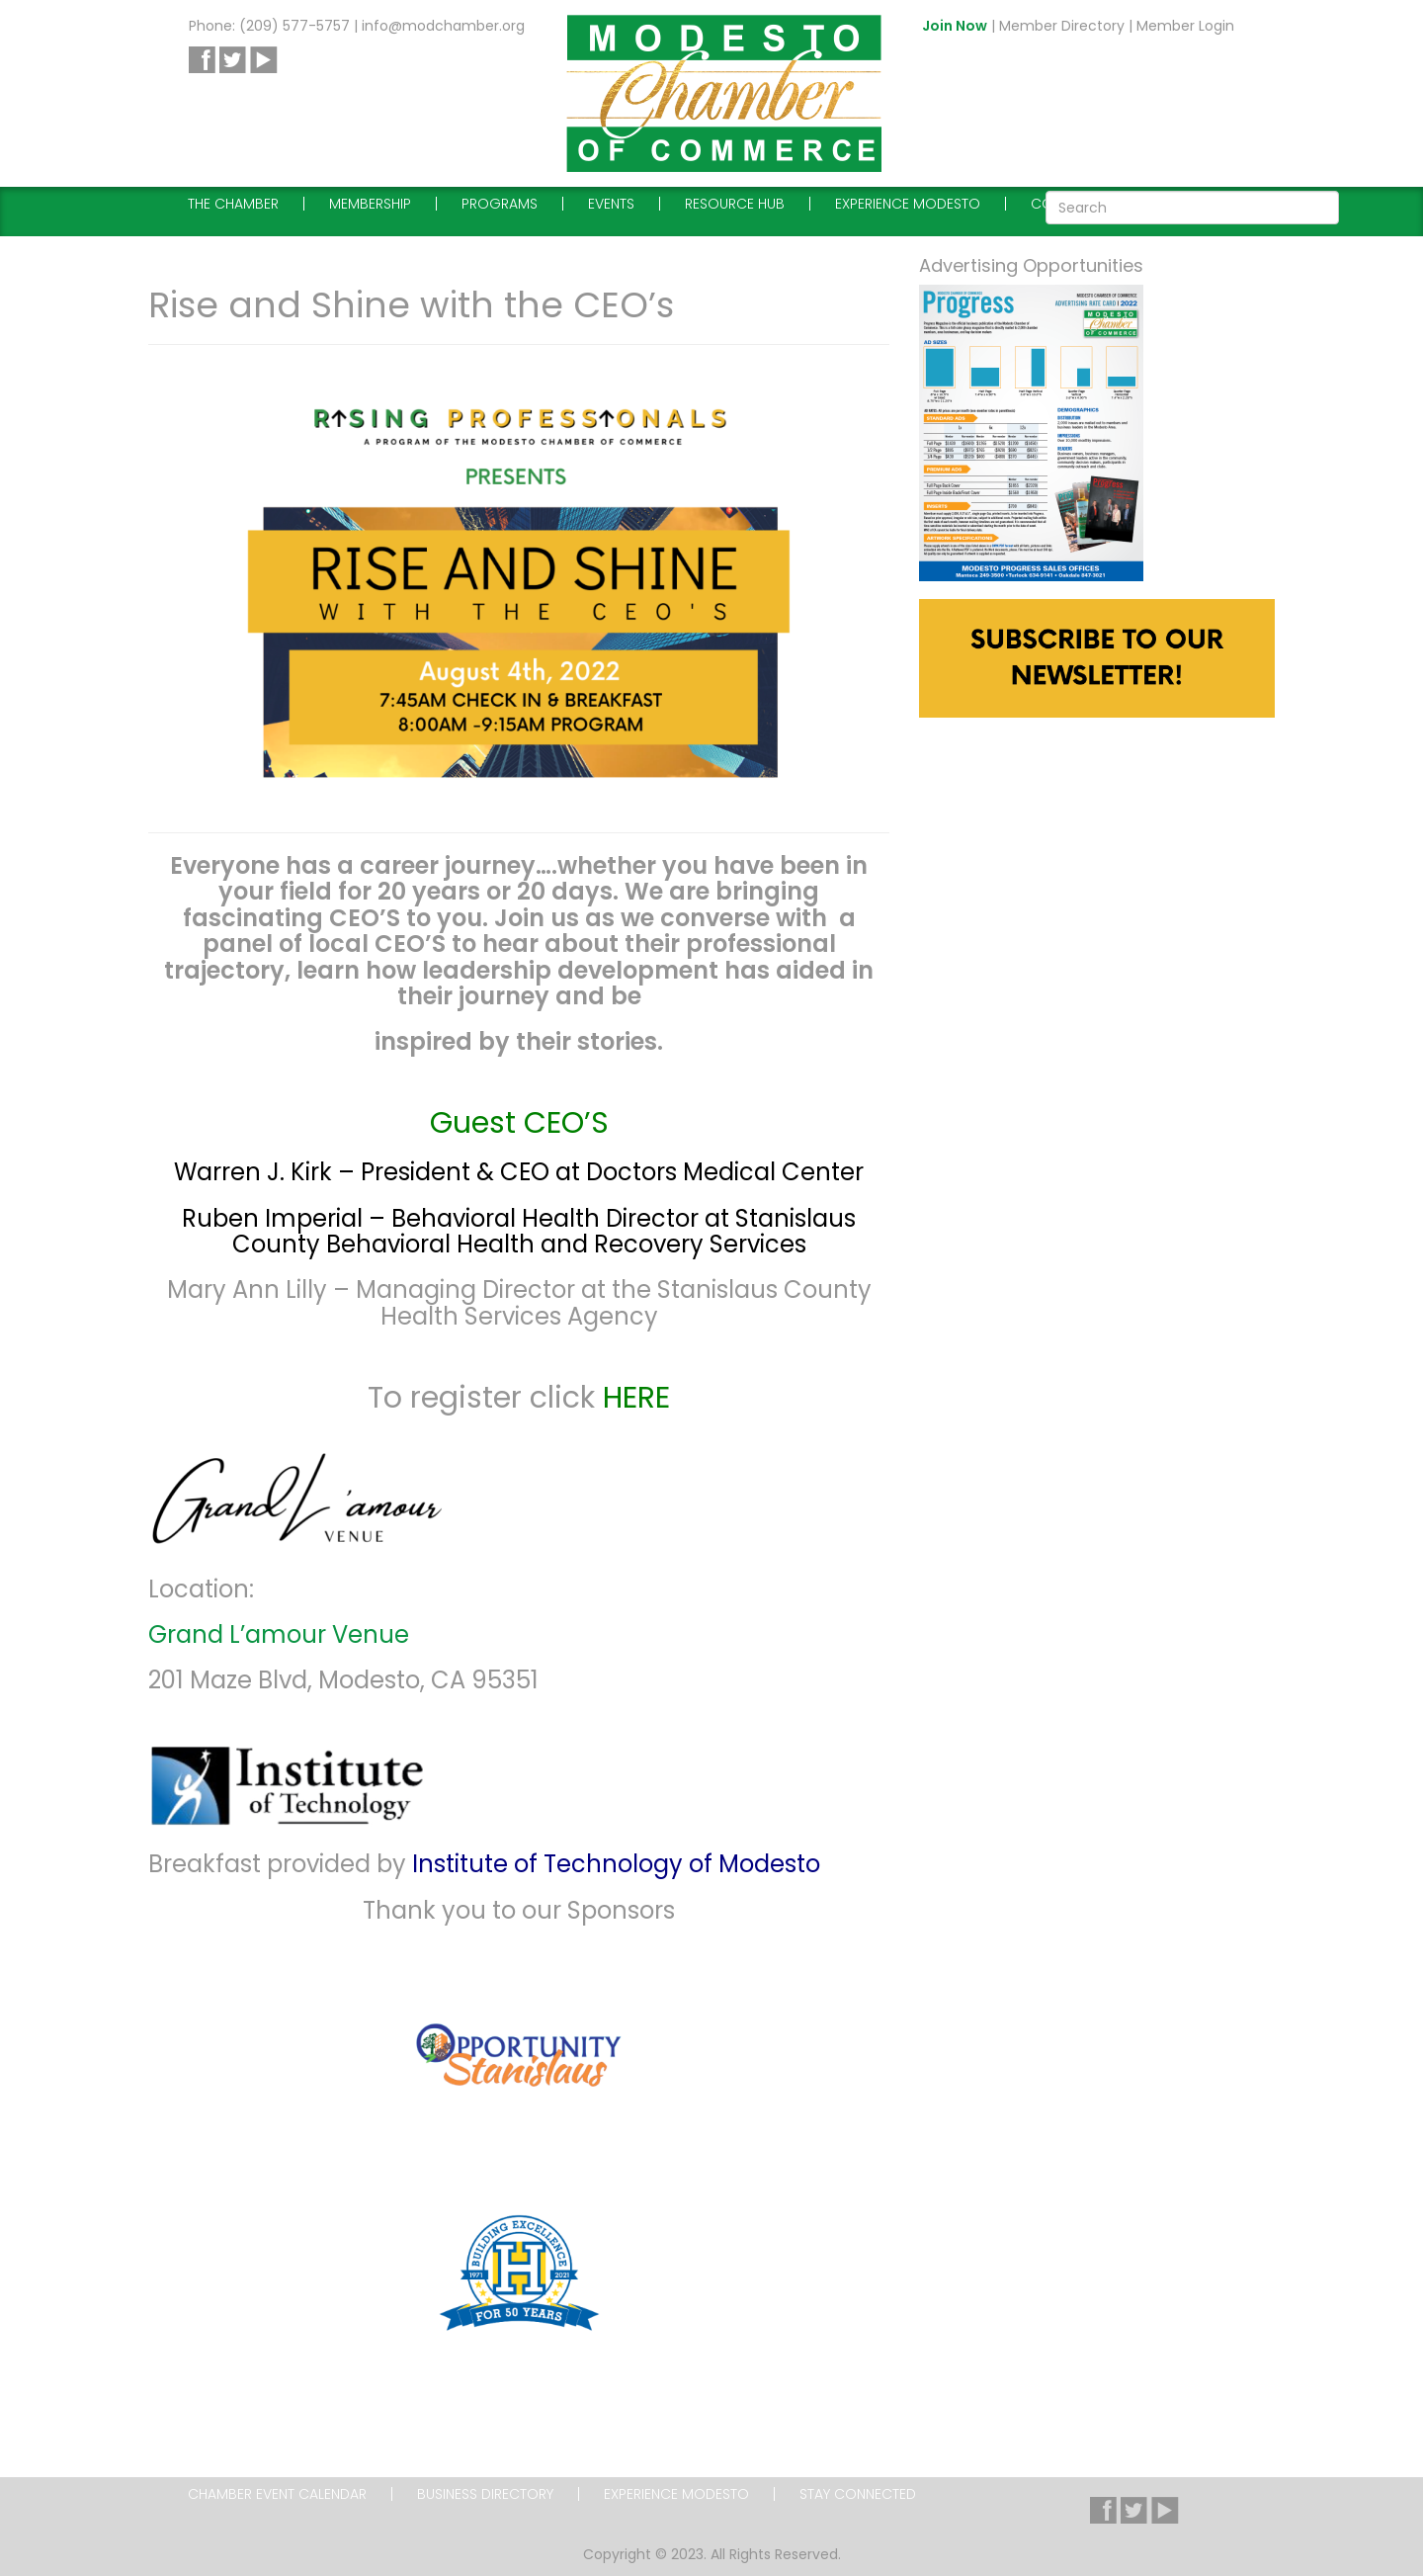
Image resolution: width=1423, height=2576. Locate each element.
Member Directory (1062, 26)
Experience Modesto (907, 204)
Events (611, 204)
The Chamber (233, 204)
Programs (499, 204)
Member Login (1185, 26)
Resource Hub (735, 204)
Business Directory (485, 2494)
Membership (370, 204)
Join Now (954, 26)
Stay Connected (857, 2494)
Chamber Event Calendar (277, 2494)
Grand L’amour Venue (278, 1634)
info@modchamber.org (443, 26)
